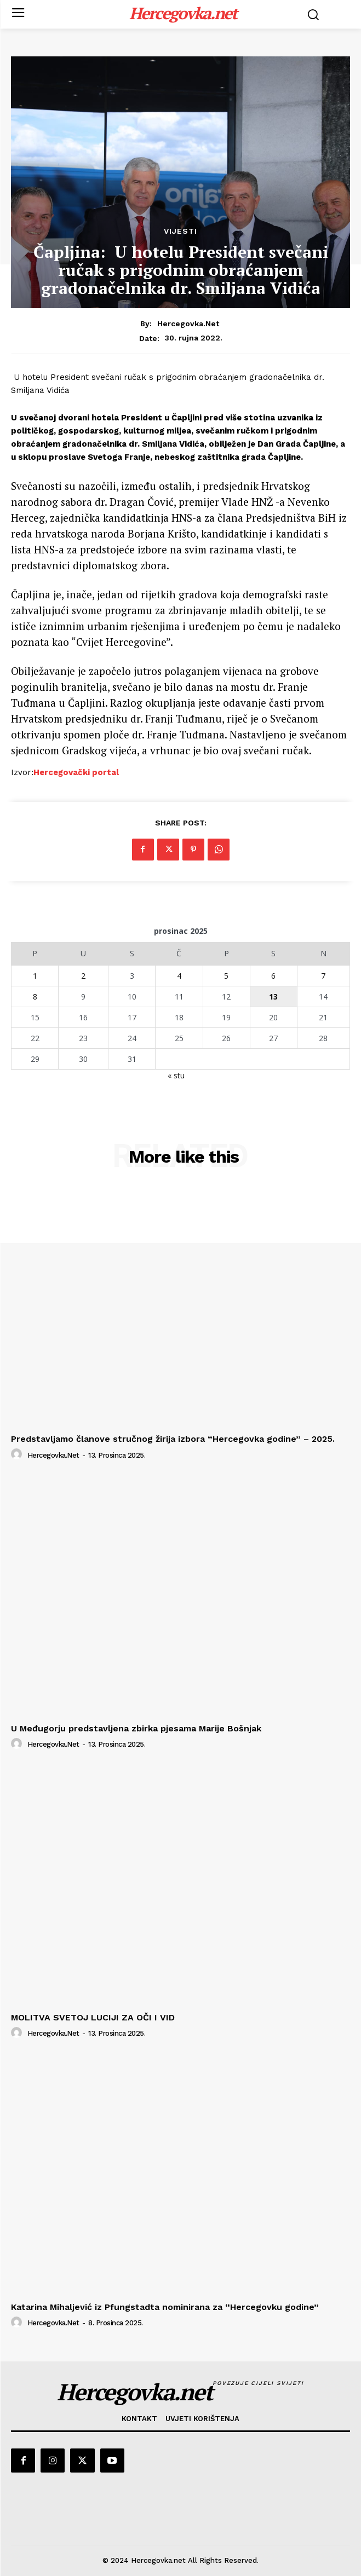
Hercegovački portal (76, 772)
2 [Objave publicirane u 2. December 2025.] (83, 976)
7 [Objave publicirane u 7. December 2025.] (323, 976)
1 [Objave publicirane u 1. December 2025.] (35, 976)
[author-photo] (18, 1454)
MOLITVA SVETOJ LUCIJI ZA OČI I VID (93, 2017)
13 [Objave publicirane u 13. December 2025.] (273, 996)
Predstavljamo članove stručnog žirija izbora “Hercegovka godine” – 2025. (173, 1439)
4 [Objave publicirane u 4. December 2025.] (179, 976)
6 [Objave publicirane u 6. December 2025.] (273, 976)
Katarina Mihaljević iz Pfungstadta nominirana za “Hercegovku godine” (165, 2307)
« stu (176, 1075)
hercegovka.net (188, 323)
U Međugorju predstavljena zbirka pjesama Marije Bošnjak (136, 1728)
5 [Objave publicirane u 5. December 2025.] (226, 976)
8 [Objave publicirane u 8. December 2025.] (35, 996)
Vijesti (180, 231)
